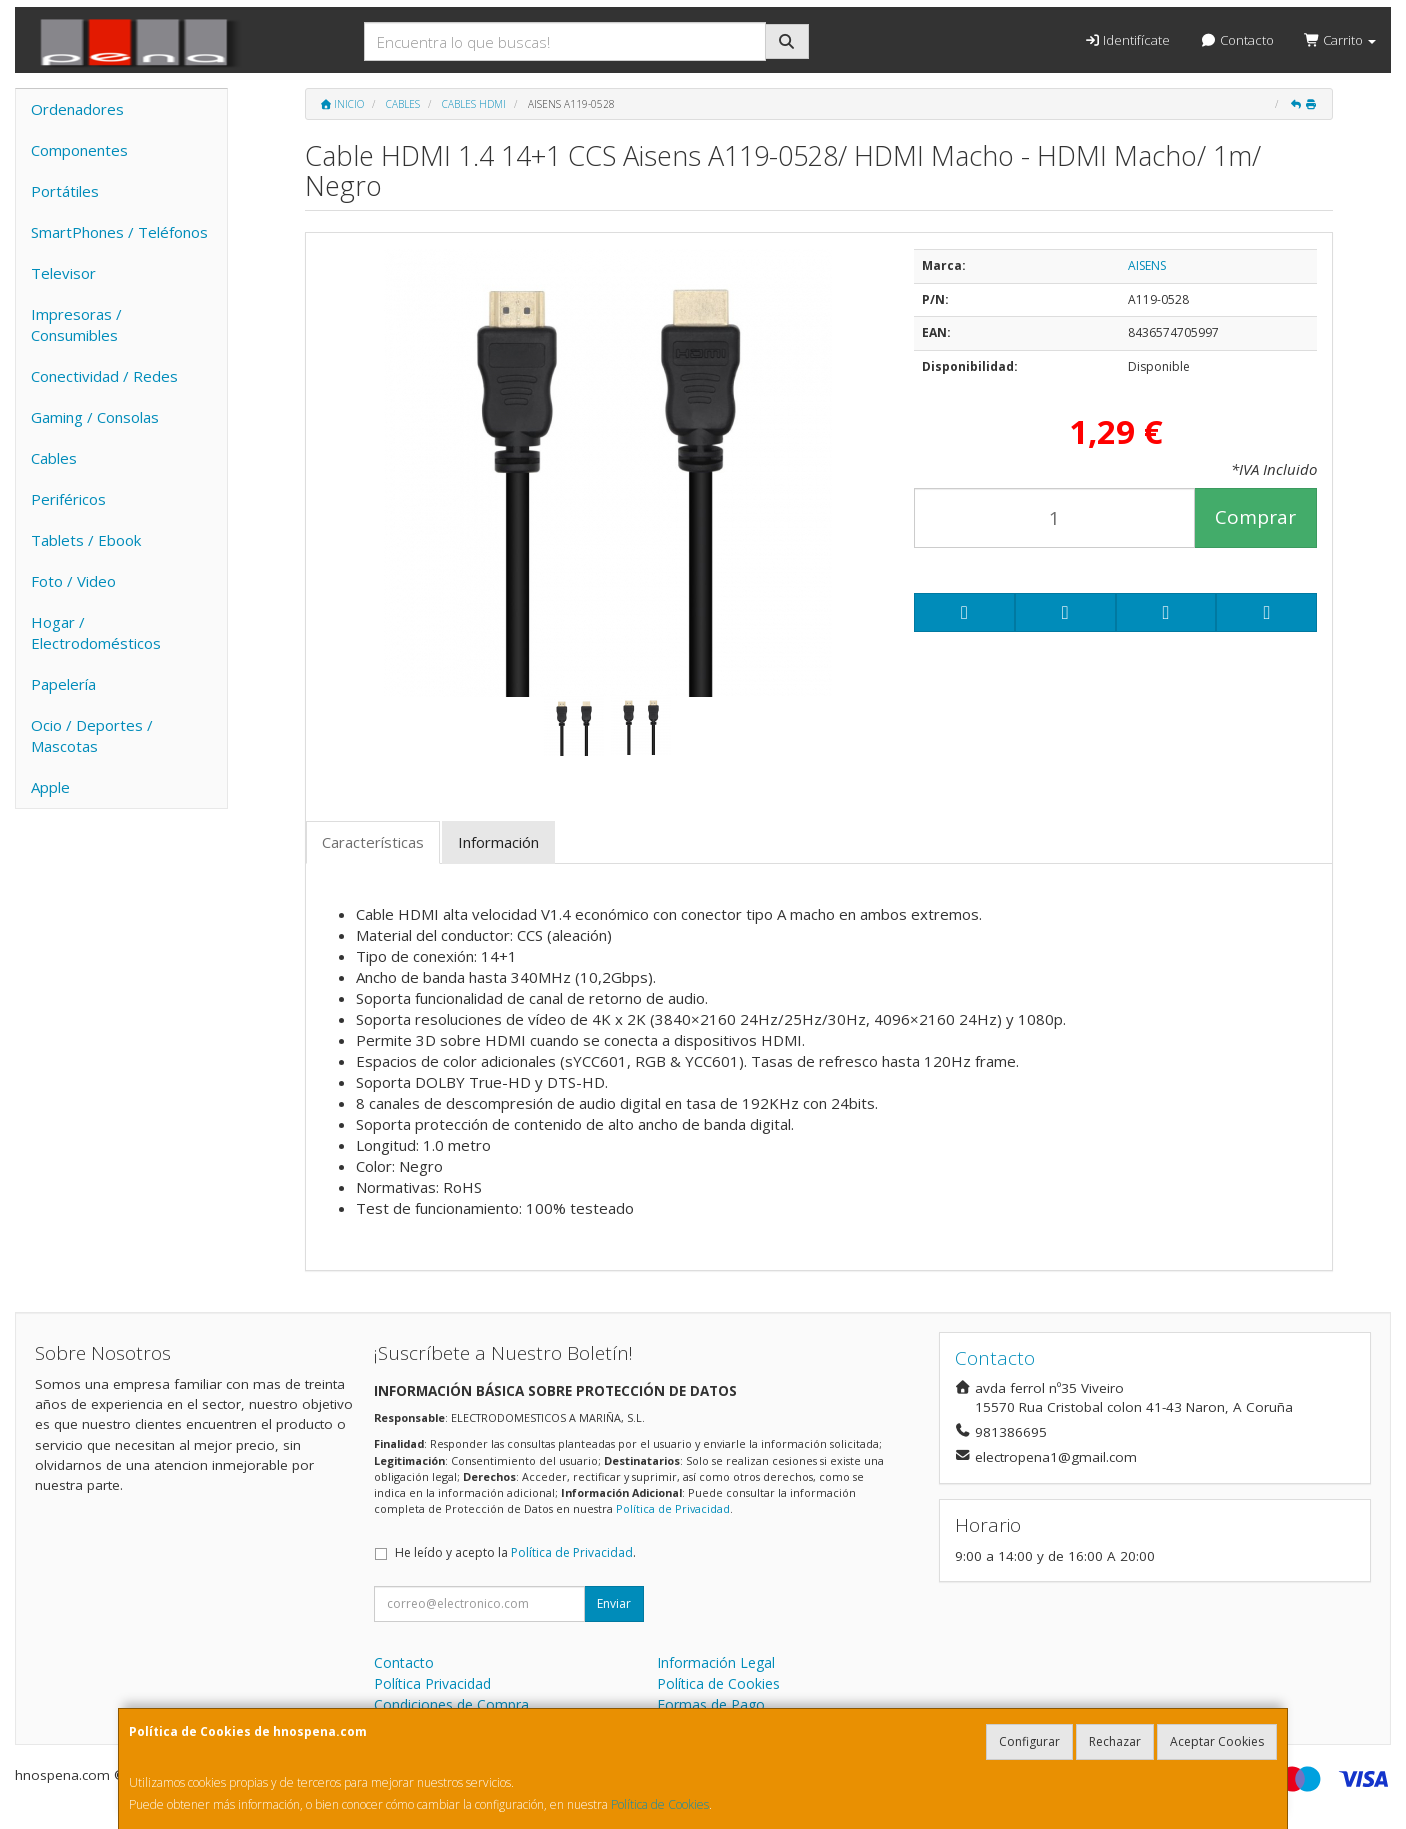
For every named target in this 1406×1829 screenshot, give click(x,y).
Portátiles (65, 191)
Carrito (1340, 40)
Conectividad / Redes (104, 376)
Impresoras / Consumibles (76, 324)
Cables (54, 458)
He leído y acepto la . (515, 1552)
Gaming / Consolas (95, 417)
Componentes (79, 150)
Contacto (1236, 40)
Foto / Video (73, 581)
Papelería (63, 684)
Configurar (1029, 1741)
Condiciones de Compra (451, 1704)
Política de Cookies (660, 1804)
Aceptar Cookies (1217, 1741)
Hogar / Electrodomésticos (96, 632)
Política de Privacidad (673, 1508)
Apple (50, 787)
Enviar (614, 1603)
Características (373, 842)
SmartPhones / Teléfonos (119, 232)
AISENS (1147, 265)
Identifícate (1127, 40)
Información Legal (716, 1662)
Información (498, 842)
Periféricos (68, 499)
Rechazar (1115, 1741)
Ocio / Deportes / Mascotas (92, 735)
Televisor (63, 273)
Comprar (1255, 517)
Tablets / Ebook (86, 540)
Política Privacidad (432, 1683)
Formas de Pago (711, 1704)
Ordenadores (77, 109)
